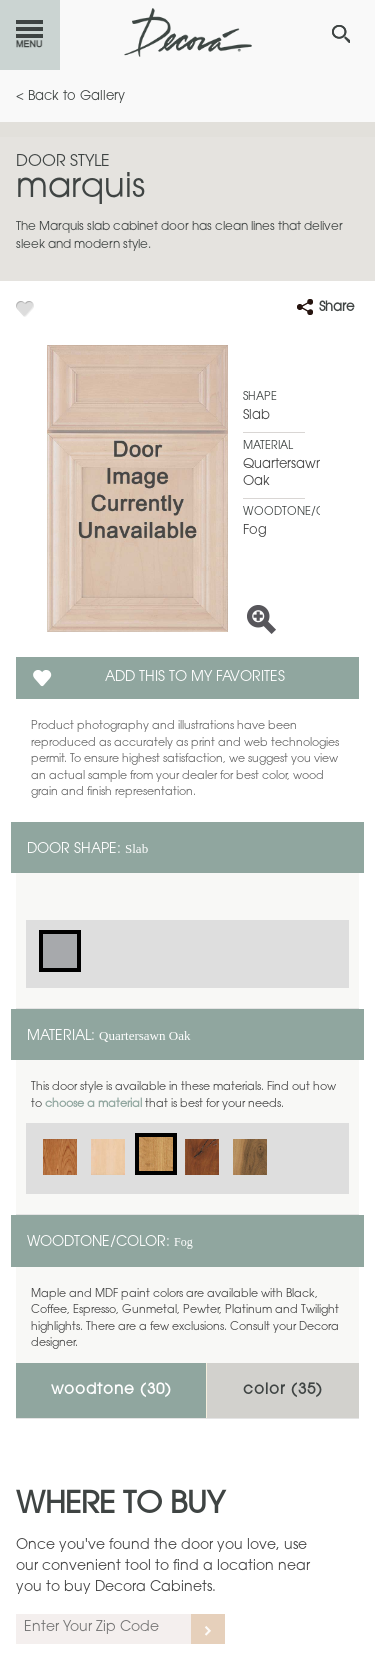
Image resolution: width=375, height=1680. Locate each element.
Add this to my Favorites (195, 678)
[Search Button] (341, 34)
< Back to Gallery (70, 96)
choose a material (93, 1104)
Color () (283, 1390)
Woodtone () (111, 1390)
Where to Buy (120, 1506)
